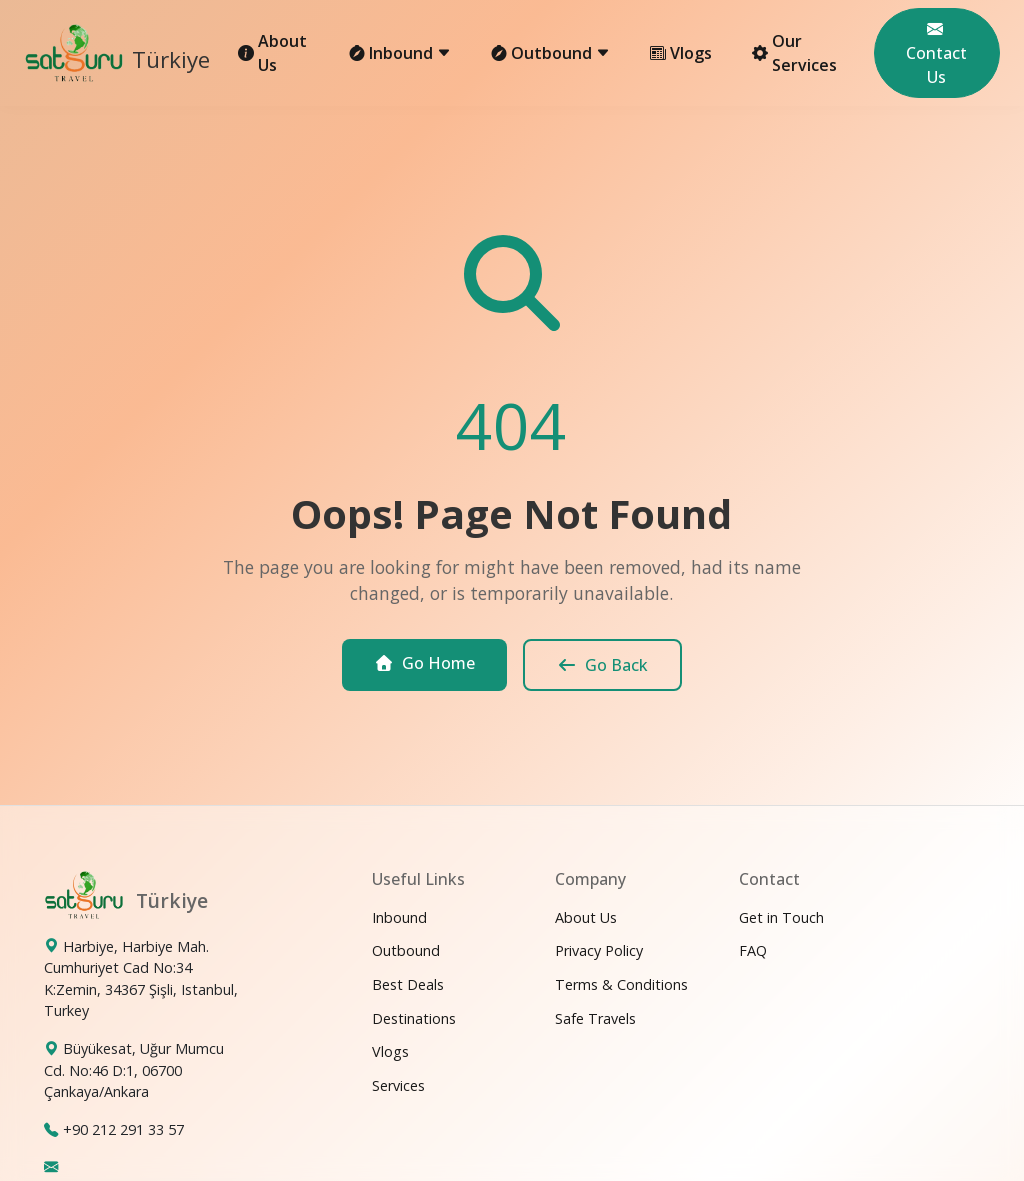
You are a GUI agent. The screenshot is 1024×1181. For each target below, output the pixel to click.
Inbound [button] (400, 53)
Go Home (424, 663)
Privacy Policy (599, 950)
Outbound (406, 950)
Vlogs (681, 53)
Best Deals (408, 984)
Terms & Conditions (621, 984)
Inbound (399, 917)
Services (398, 1085)
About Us (272, 53)
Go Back (602, 665)
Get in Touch (781, 917)
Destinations (414, 1018)
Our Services (794, 53)
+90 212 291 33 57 (123, 1129)
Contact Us (936, 53)
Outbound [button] (550, 53)
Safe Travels (595, 1018)
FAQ (753, 950)
